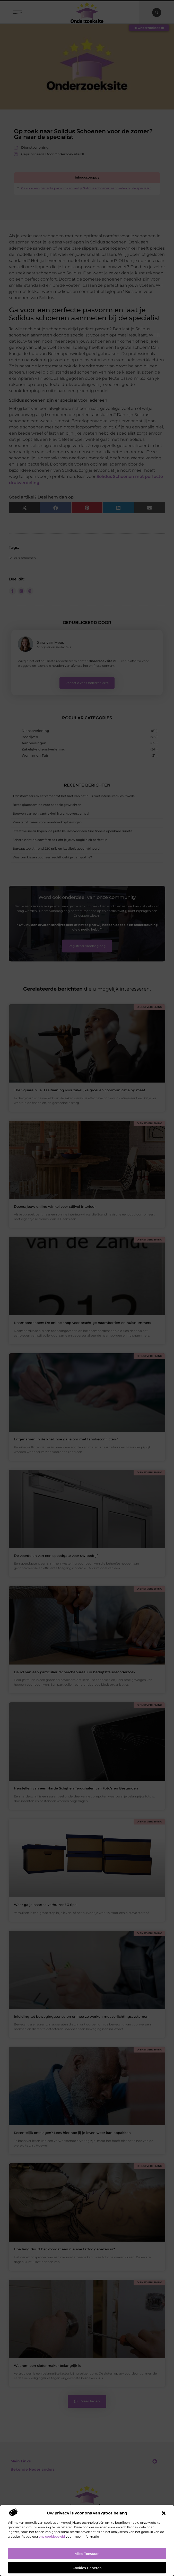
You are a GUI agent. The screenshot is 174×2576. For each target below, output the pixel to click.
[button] (163, 2513)
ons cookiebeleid (52, 2536)
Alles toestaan (87, 2554)
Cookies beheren (87, 2568)
